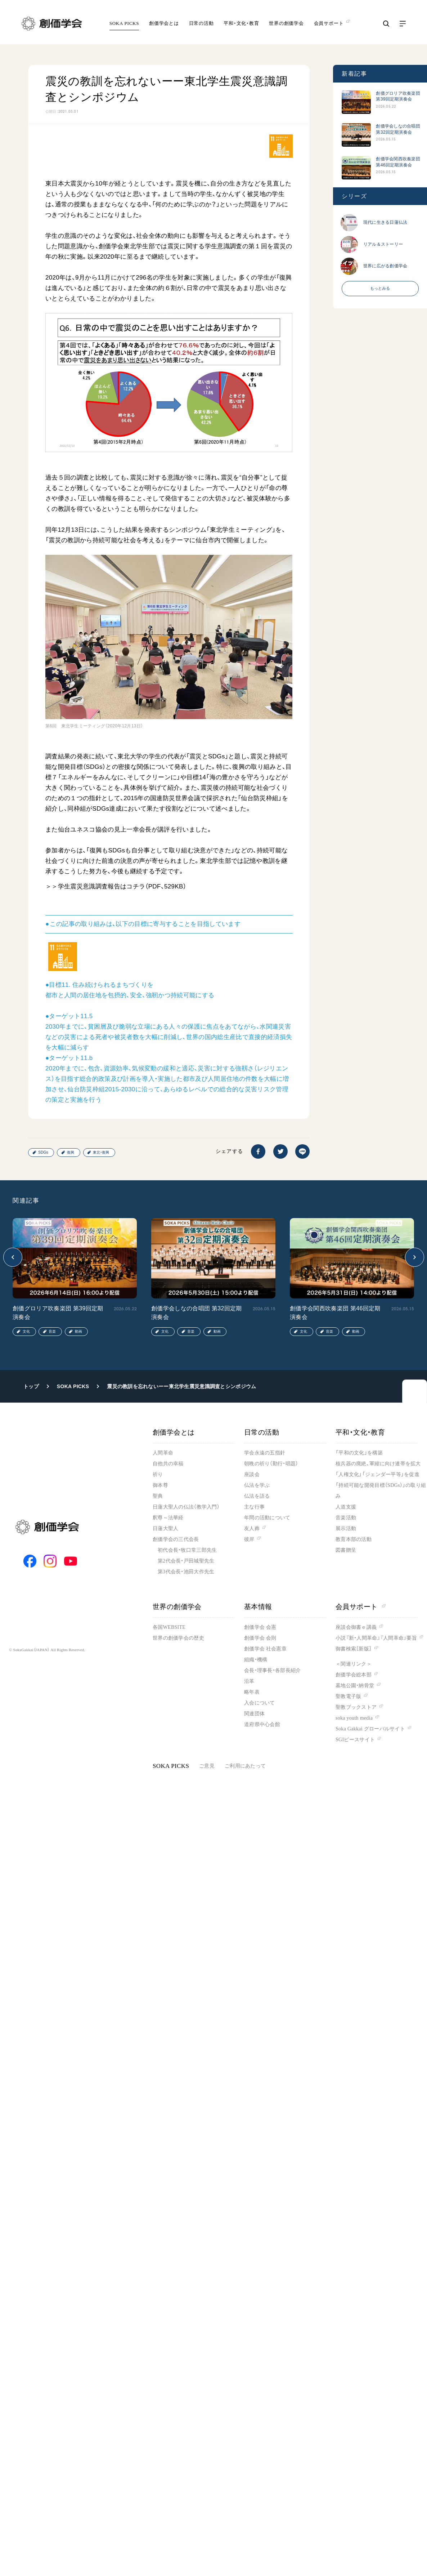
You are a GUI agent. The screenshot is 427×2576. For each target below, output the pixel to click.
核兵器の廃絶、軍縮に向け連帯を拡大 (378, 1463)
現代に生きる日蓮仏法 (385, 222)
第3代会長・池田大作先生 (186, 1571)
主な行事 (254, 1507)
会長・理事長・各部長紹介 (272, 1670)
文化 (26, 1331)
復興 (70, 1152)
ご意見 (207, 1766)
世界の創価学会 (286, 23)
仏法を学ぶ (257, 1485)
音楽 (52, 1331)
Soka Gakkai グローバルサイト (370, 1729)
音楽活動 (346, 1517)
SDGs (43, 1152)
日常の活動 (201, 23)
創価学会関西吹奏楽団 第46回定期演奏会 (398, 161)
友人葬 (252, 1528)
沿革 (249, 1681)
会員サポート (361, 1606)
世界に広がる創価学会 (385, 265)
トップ (31, 1386)
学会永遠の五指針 (264, 1453)
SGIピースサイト (355, 1739)
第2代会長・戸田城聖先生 (186, 1561)
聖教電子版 (348, 1696)
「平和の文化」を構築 (359, 1453)
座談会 (252, 1474)
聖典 (158, 1496)
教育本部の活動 (354, 1539)
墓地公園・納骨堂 (355, 1685)
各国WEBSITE (169, 1627)
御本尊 (160, 1485)
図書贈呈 (346, 1550)
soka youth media (354, 1718)
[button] (12, 1257)
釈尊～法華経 (168, 1517)
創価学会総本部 (354, 1674)
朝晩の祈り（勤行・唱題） (271, 1463)
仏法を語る (257, 1496)
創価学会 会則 (260, 1638)
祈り (158, 1474)
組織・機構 (255, 1659)
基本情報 (258, 1606)
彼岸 (249, 1539)
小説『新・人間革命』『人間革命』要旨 (376, 1638)
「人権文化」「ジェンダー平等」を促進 (377, 1474)
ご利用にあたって (245, 1766)
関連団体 (254, 1713)
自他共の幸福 (168, 1463)
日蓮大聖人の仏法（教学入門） (186, 1507)
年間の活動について (267, 1517)
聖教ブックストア (356, 1707)
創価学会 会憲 (260, 1627)
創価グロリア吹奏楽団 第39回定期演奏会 (398, 96)
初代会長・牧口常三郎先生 (187, 1550)
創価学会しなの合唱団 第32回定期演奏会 (398, 129)
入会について (259, 1703)
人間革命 (163, 1453)
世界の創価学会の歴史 (178, 1638)
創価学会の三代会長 (176, 1539)
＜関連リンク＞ (354, 1664)
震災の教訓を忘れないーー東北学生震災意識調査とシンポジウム (181, 1386)
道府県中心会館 (262, 1724)
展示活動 (346, 1528)
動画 (78, 1331)
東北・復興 (101, 1152)
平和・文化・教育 (241, 23)
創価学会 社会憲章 (265, 1649)
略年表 (252, 1692)
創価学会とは (164, 23)
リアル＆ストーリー (383, 244)
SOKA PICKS (124, 23)
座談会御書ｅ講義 (356, 1627)
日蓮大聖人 (165, 1528)
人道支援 (346, 1507)
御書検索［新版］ (354, 1649)
